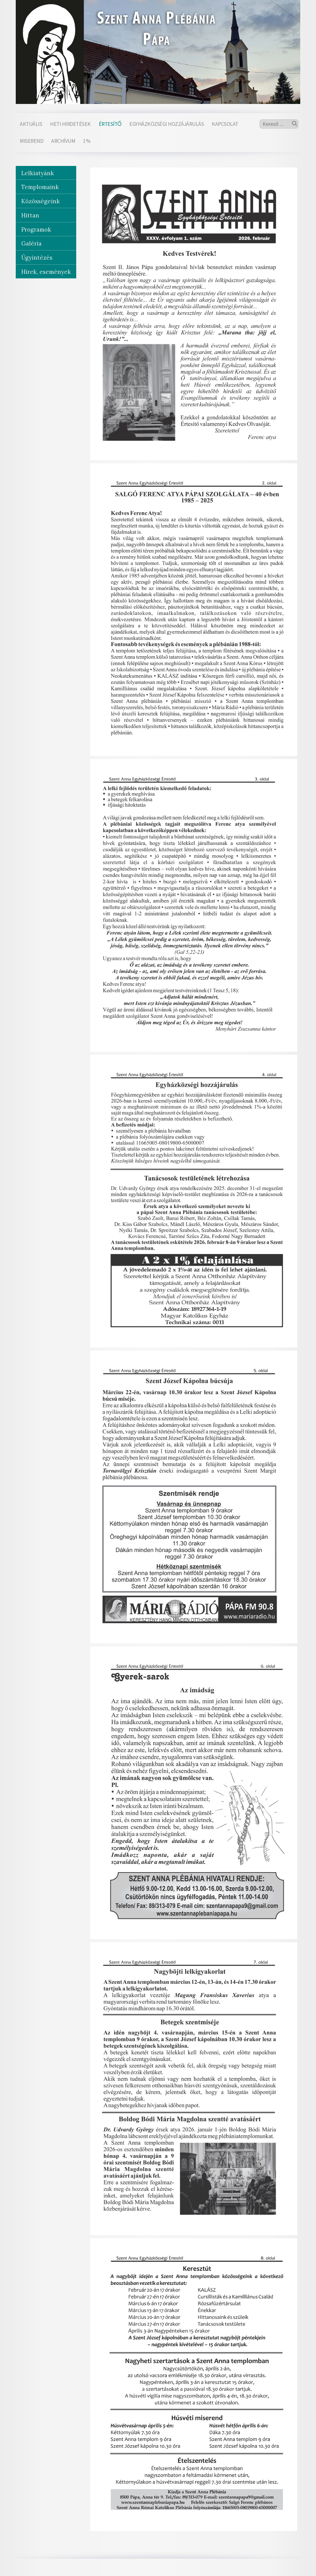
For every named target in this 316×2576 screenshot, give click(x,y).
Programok (36, 229)
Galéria (31, 243)
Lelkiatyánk (37, 173)
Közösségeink (40, 201)
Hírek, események (46, 271)
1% (86, 141)
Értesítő (110, 124)
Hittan (30, 215)
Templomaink (40, 187)
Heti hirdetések (70, 124)
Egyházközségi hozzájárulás (166, 124)
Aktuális (31, 124)
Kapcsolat (225, 124)
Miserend (31, 141)
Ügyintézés (36, 257)
